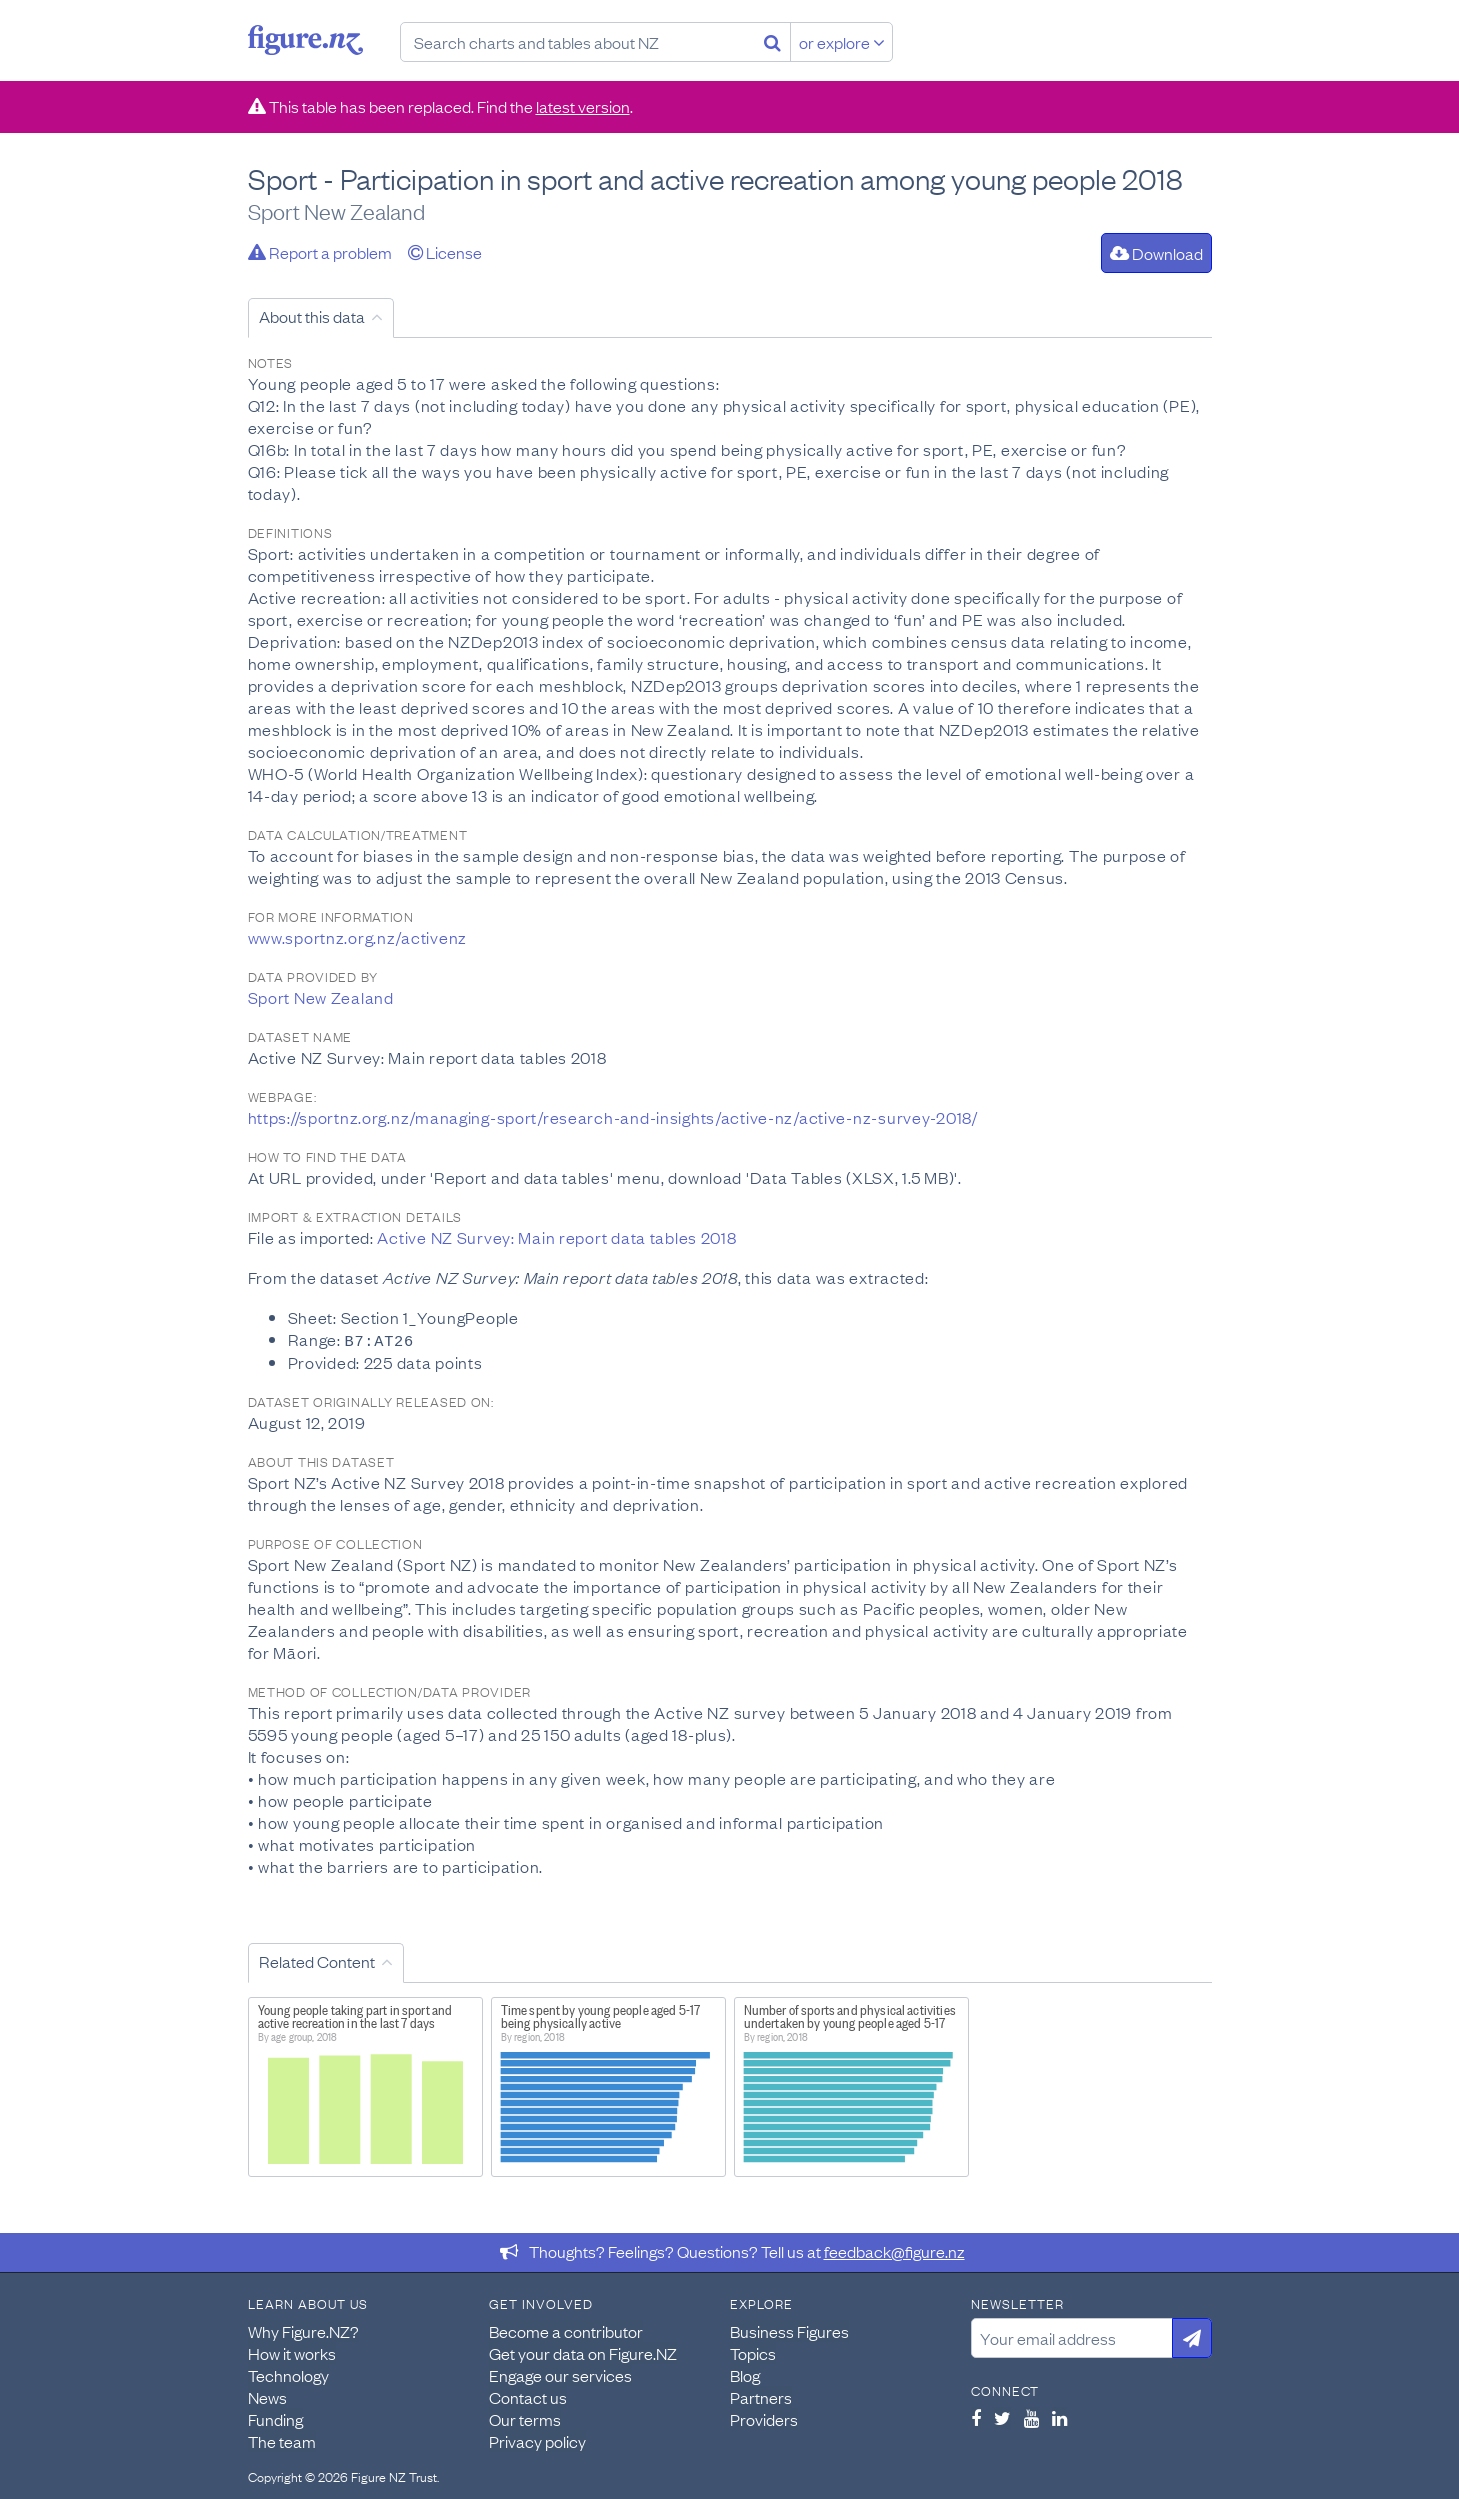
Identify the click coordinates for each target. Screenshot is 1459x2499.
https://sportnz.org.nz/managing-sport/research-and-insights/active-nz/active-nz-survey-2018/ (613, 1117)
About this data (312, 316)
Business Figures (789, 2330)
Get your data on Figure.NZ (583, 2352)
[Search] (772, 42)
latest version (583, 106)
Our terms (525, 2418)
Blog (745, 2374)
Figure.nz (305, 40)
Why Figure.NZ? (303, 2330)
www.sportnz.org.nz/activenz (357, 937)
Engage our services (560, 2374)
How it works (292, 2352)
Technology (288, 2374)
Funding (275, 2418)
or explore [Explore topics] (842, 42)
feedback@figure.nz (894, 2250)
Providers (764, 2418)
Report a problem (320, 252)
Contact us (528, 2396)
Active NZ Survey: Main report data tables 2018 (556, 1237)
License (445, 252)
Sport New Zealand (321, 997)
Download (1156, 253)
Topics (753, 2352)
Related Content (317, 1960)
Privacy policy (537, 2440)
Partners (761, 2396)
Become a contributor (566, 2330)
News (267, 2396)
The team (282, 2440)
